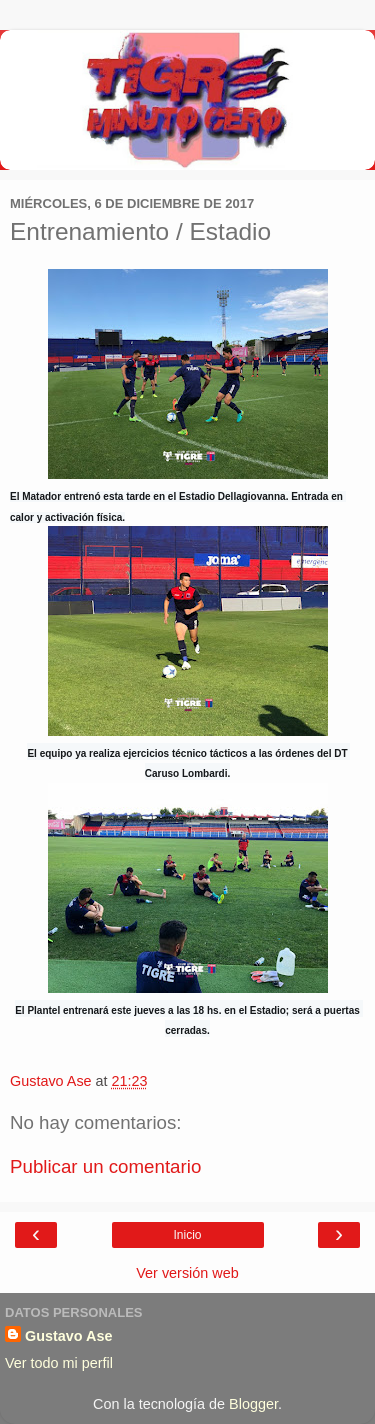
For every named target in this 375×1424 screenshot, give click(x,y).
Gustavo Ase (68, 1336)
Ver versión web (187, 1273)
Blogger (253, 1404)
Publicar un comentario (105, 1166)
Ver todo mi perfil (59, 1363)
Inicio (187, 1235)
